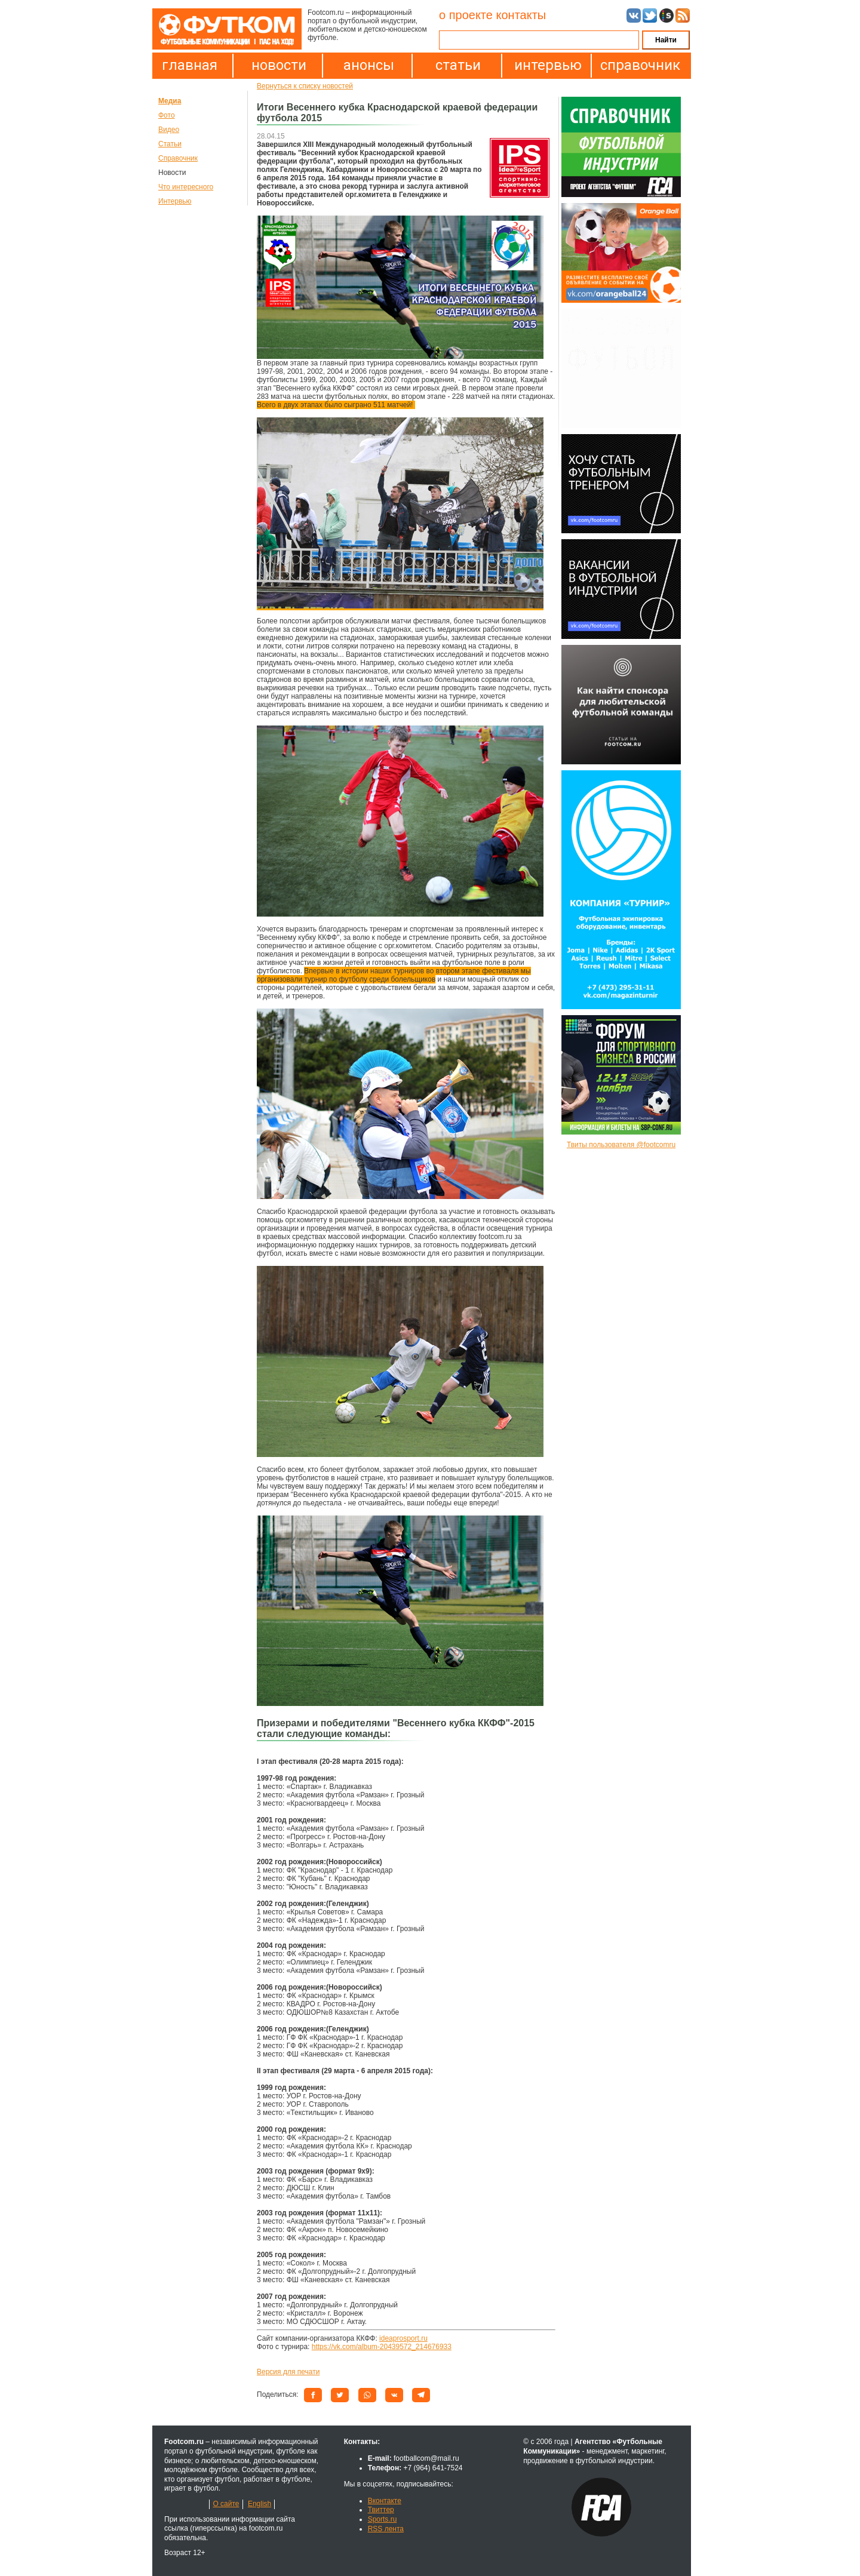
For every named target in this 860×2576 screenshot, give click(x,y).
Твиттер (381, 2510)
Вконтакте (384, 2501)
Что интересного (185, 187)
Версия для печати (288, 2372)
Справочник (178, 158)
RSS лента (386, 2529)
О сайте (226, 2504)
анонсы (368, 65)
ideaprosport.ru (403, 2338)
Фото (166, 115)
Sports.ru (382, 2519)
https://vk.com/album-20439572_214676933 (382, 2347)
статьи (458, 65)
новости (278, 65)
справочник (637, 65)
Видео (168, 129)
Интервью (175, 201)
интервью (548, 65)
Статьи (170, 144)
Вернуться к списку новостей (305, 86)
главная (189, 65)
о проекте (466, 14)
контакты (521, 14)
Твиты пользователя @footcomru (621, 1145)
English (259, 2504)
